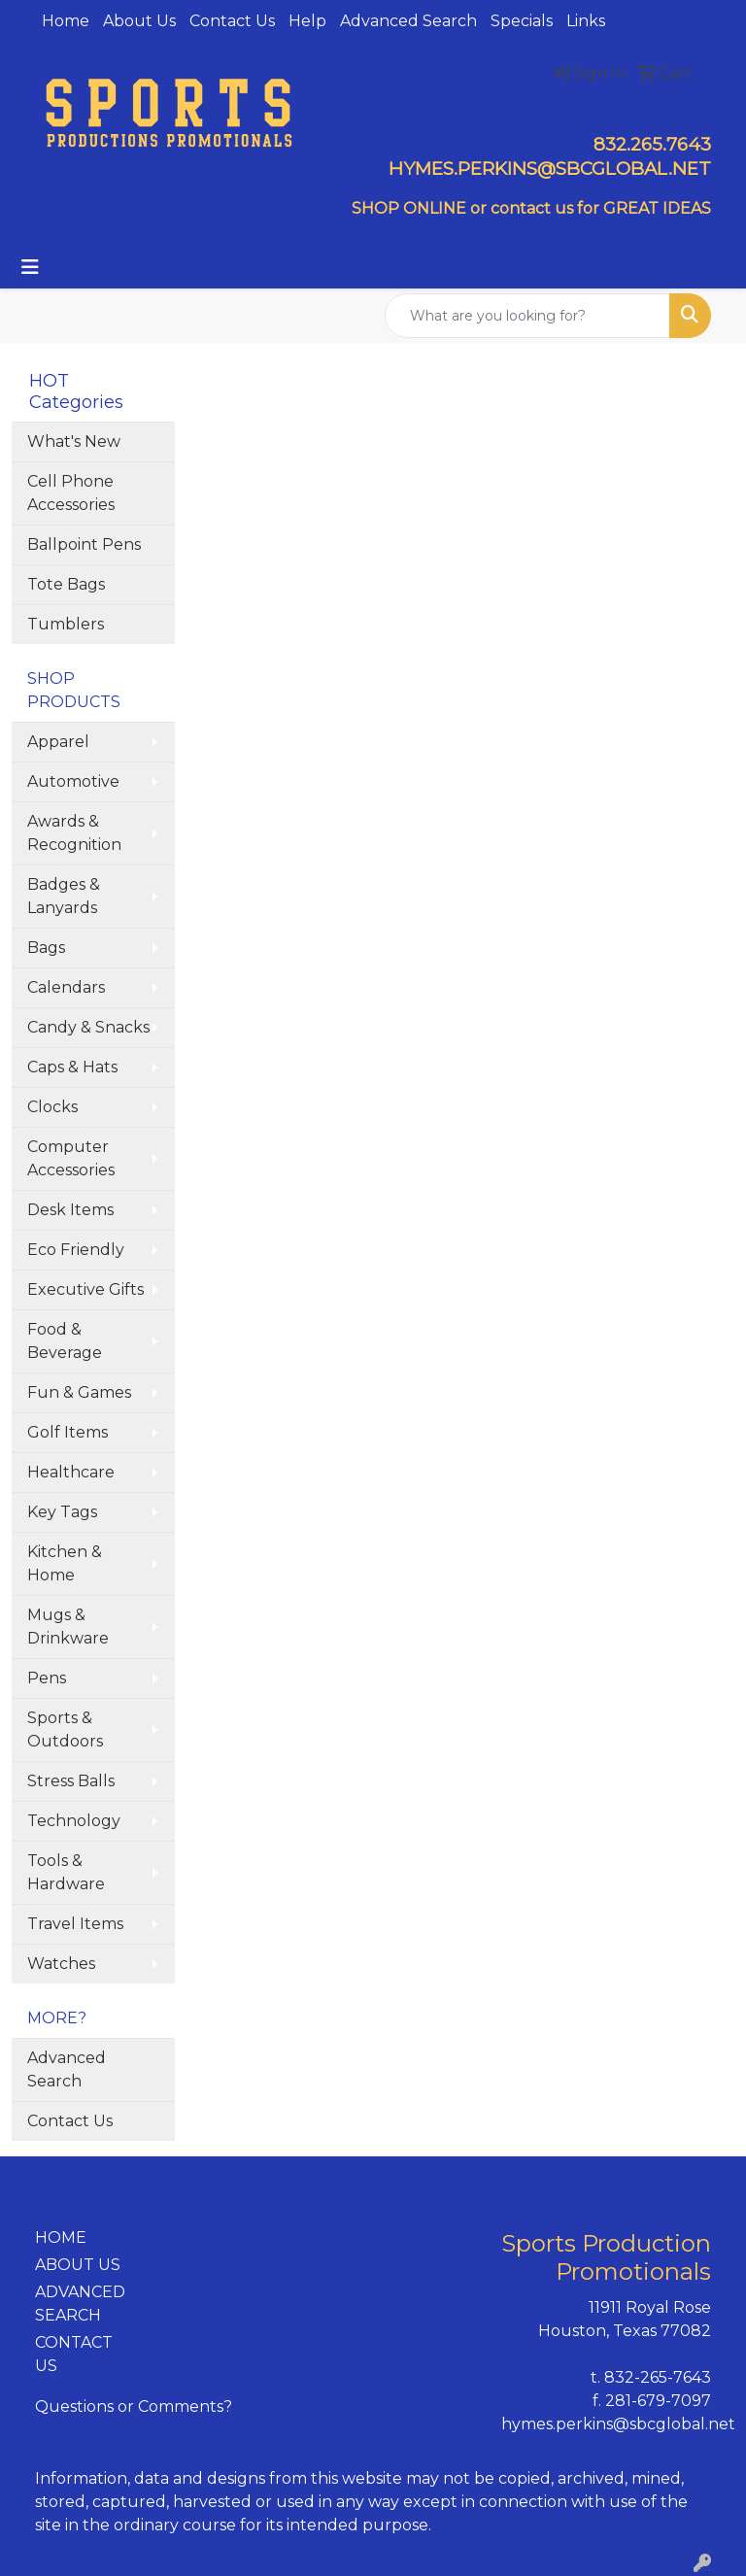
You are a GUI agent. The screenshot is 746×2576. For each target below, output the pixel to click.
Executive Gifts (85, 1289)
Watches (61, 1963)
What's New (73, 441)
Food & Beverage (64, 1341)
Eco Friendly (75, 1249)
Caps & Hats (72, 1067)
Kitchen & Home (64, 1563)
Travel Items (75, 1924)
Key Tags (62, 1512)
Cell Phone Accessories (71, 493)
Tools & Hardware (66, 1872)
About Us (139, 21)
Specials (522, 21)
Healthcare (71, 1472)
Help (307, 21)
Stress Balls (71, 1781)
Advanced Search (408, 21)
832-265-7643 (657, 2377)
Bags (46, 947)
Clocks (52, 1107)
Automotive (73, 781)
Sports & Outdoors (65, 1729)
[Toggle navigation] (30, 267)
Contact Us (232, 21)
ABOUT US (77, 2264)
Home (65, 21)
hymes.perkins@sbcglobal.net (618, 2424)
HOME (60, 2237)
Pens (46, 1678)
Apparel (58, 741)
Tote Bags (66, 584)
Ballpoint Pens (84, 544)
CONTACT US (74, 2354)
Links (585, 21)
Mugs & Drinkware (68, 1626)
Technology (73, 1821)
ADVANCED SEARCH (80, 2303)
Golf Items (67, 1432)
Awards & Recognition (74, 833)
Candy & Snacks (88, 1027)
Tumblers (65, 624)
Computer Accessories (71, 1158)
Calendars (66, 987)
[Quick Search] (527, 315)
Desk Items (70, 1210)
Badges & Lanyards (63, 896)
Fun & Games (79, 1392)
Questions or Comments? (133, 2406)
